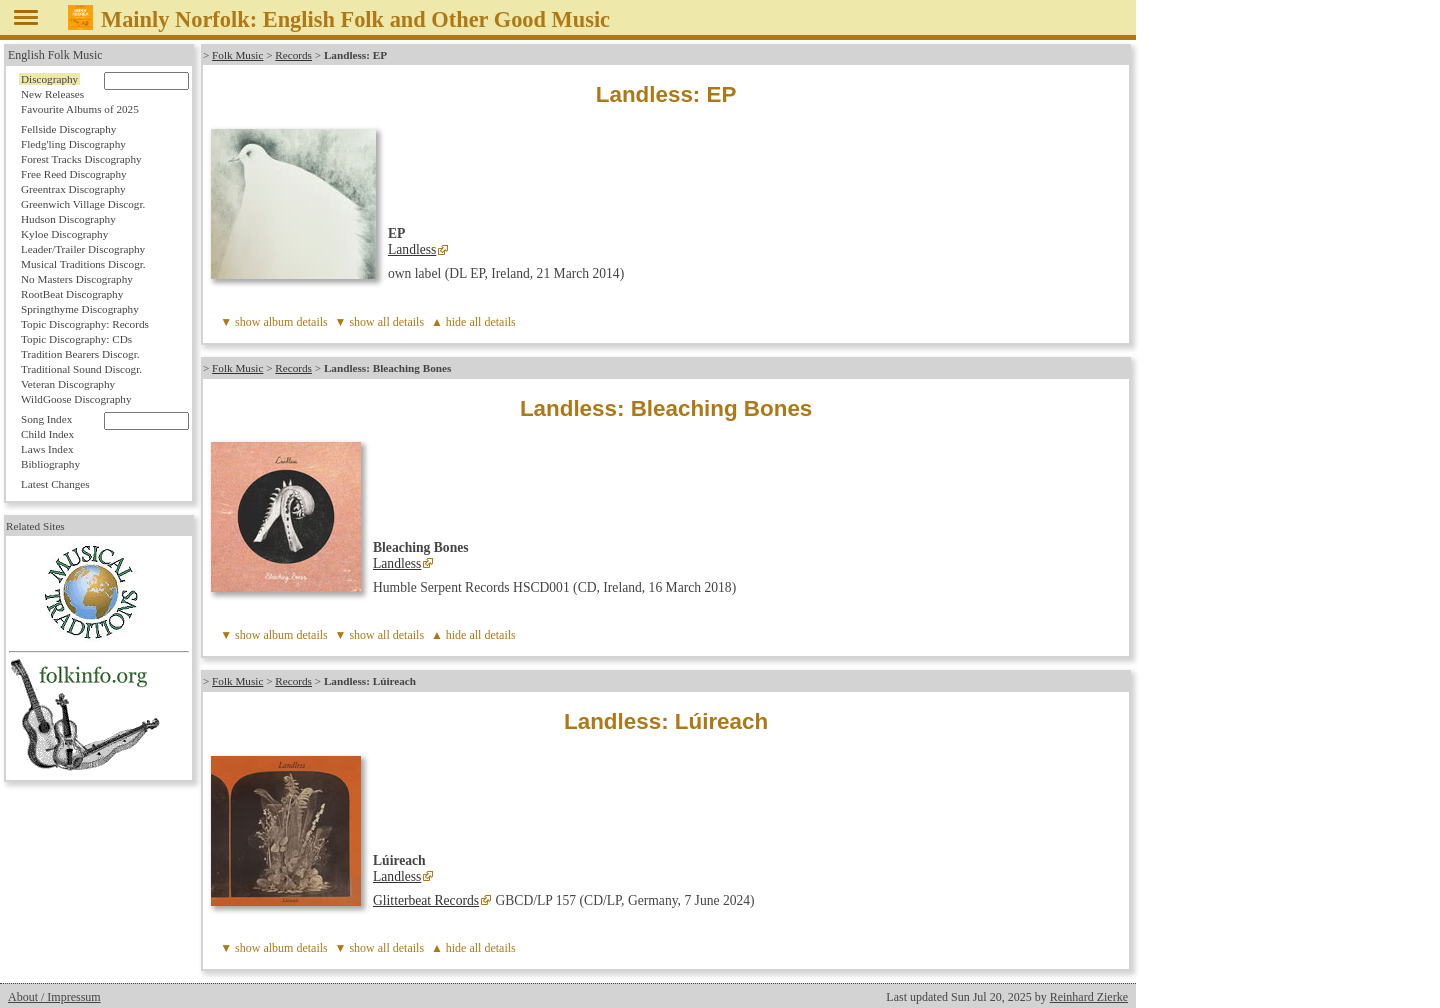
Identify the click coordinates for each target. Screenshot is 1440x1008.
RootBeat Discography (72, 294)
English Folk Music (55, 55)
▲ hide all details (473, 322)
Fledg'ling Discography (73, 144)
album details (295, 322)
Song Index (46, 419)
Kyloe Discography (64, 234)
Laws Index (47, 449)
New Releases (52, 94)
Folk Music (237, 55)
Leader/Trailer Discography (83, 249)
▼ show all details (380, 322)
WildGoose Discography (76, 399)
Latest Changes (55, 484)
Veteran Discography (68, 384)
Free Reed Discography (74, 174)
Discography (49, 79)
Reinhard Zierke (1089, 997)
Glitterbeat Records (426, 900)
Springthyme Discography (80, 309)
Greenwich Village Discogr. (83, 204)
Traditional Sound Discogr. (81, 369)
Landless (412, 249)
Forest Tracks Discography (81, 159)
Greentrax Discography (73, 189)
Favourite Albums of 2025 (80, 109)
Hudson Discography (68, 219)
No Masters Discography (77, 279)
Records (293, 55)
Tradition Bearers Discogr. (80, 354)
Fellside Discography (68, 129)
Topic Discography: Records (85, 324)
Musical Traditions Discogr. (83, 264)
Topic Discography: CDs (76, 339)
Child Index (47, 434)
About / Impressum (54, 997)
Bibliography (50, 464)
